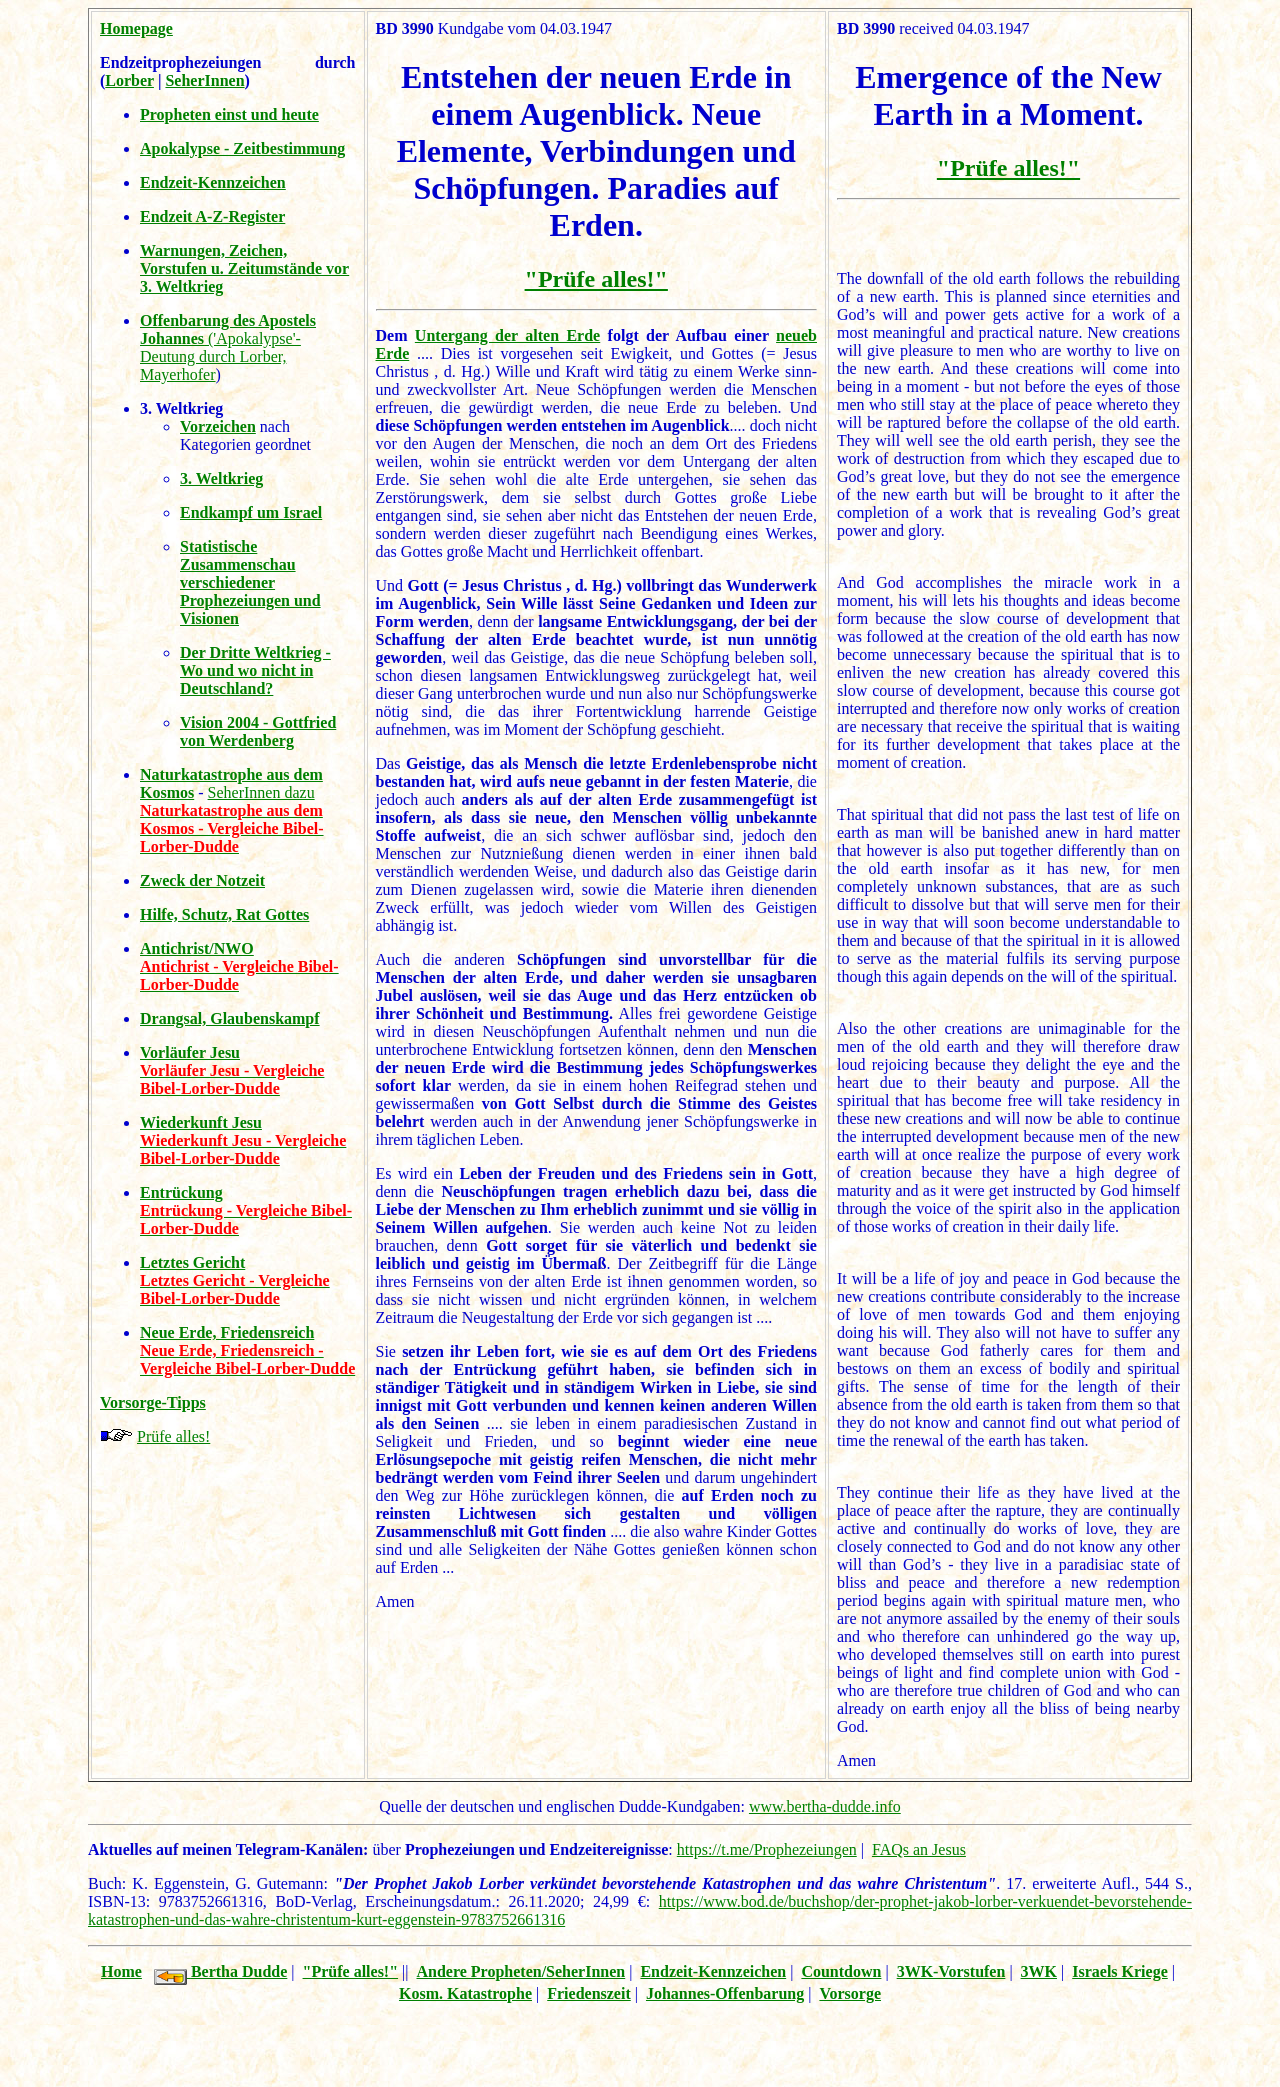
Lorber (129, 80)
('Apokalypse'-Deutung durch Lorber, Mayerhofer (228, 347)
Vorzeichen (218, 426)
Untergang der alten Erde (507, 335)
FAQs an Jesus (919, 1849)
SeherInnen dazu (261, 792)
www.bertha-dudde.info (825, 1806)
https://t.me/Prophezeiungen (767, 1849)
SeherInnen (204, 80)
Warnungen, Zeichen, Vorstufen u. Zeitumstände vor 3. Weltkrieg (244, 268)
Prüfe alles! (173, 1436)
